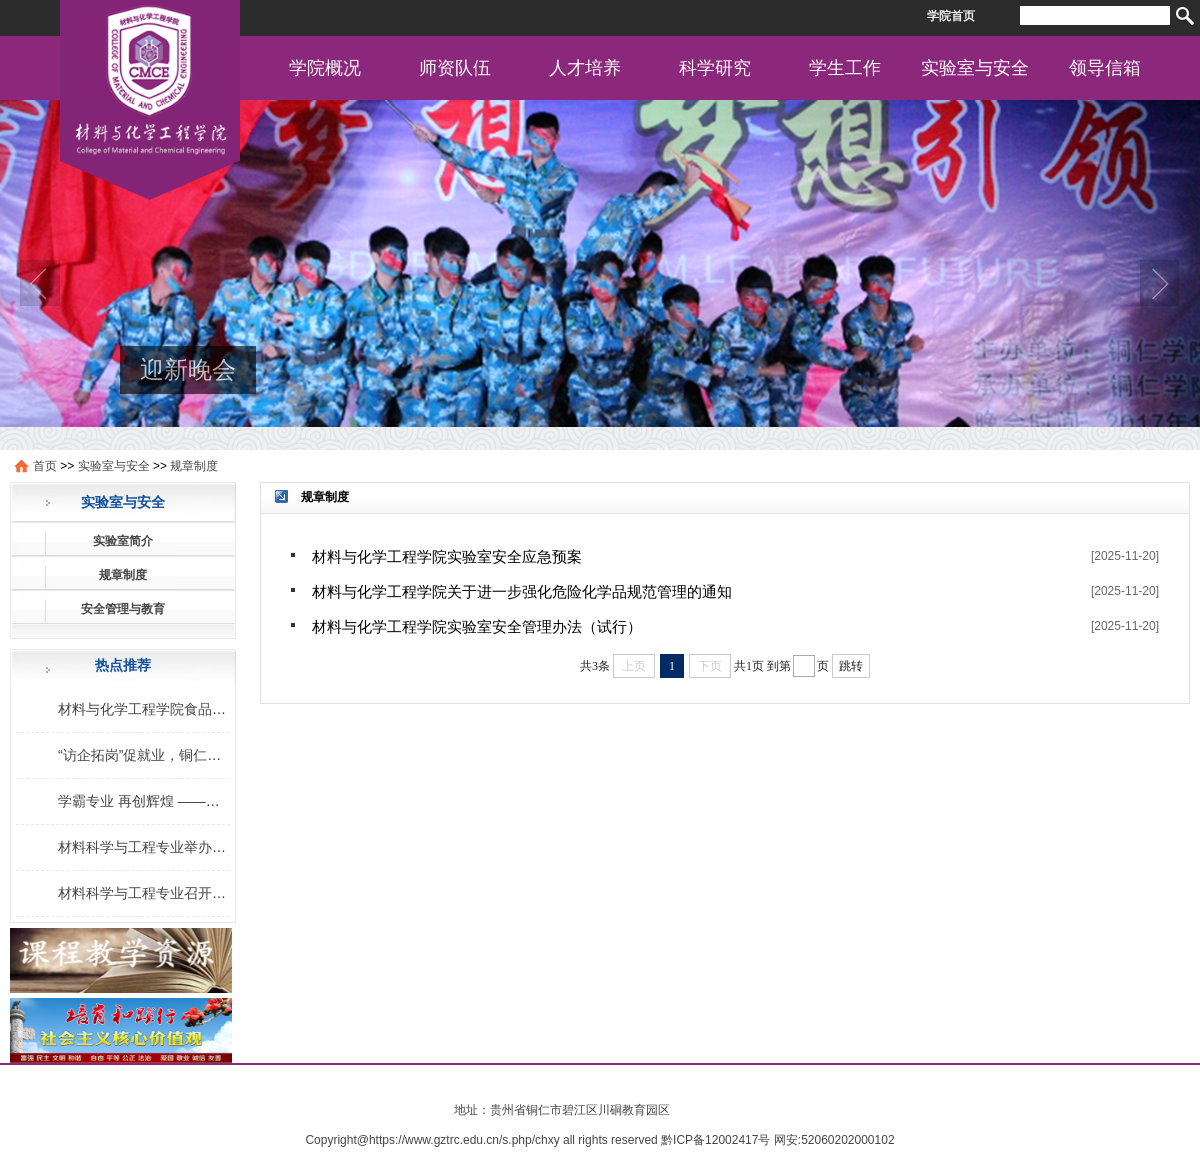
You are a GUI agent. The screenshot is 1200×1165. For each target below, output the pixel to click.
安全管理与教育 (123, 609)
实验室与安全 (975, 68)
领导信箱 (1105, 68)
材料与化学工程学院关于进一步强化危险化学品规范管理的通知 (522, 591)
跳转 (851, 666)
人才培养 (585, 68)
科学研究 (715, 68)
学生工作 (845, 68)
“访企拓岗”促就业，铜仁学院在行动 (167, 755)
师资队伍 (455, 68)
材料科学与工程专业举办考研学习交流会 (184, 847)
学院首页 (951, 16)
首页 (45, 466)
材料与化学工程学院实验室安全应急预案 (447, 556)
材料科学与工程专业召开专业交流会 (170, 893)
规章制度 (194, 466)
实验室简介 (123, 541)
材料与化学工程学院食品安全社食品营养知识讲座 (212, 709)
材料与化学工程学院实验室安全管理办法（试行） (477, 626)
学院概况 (325, 68)
